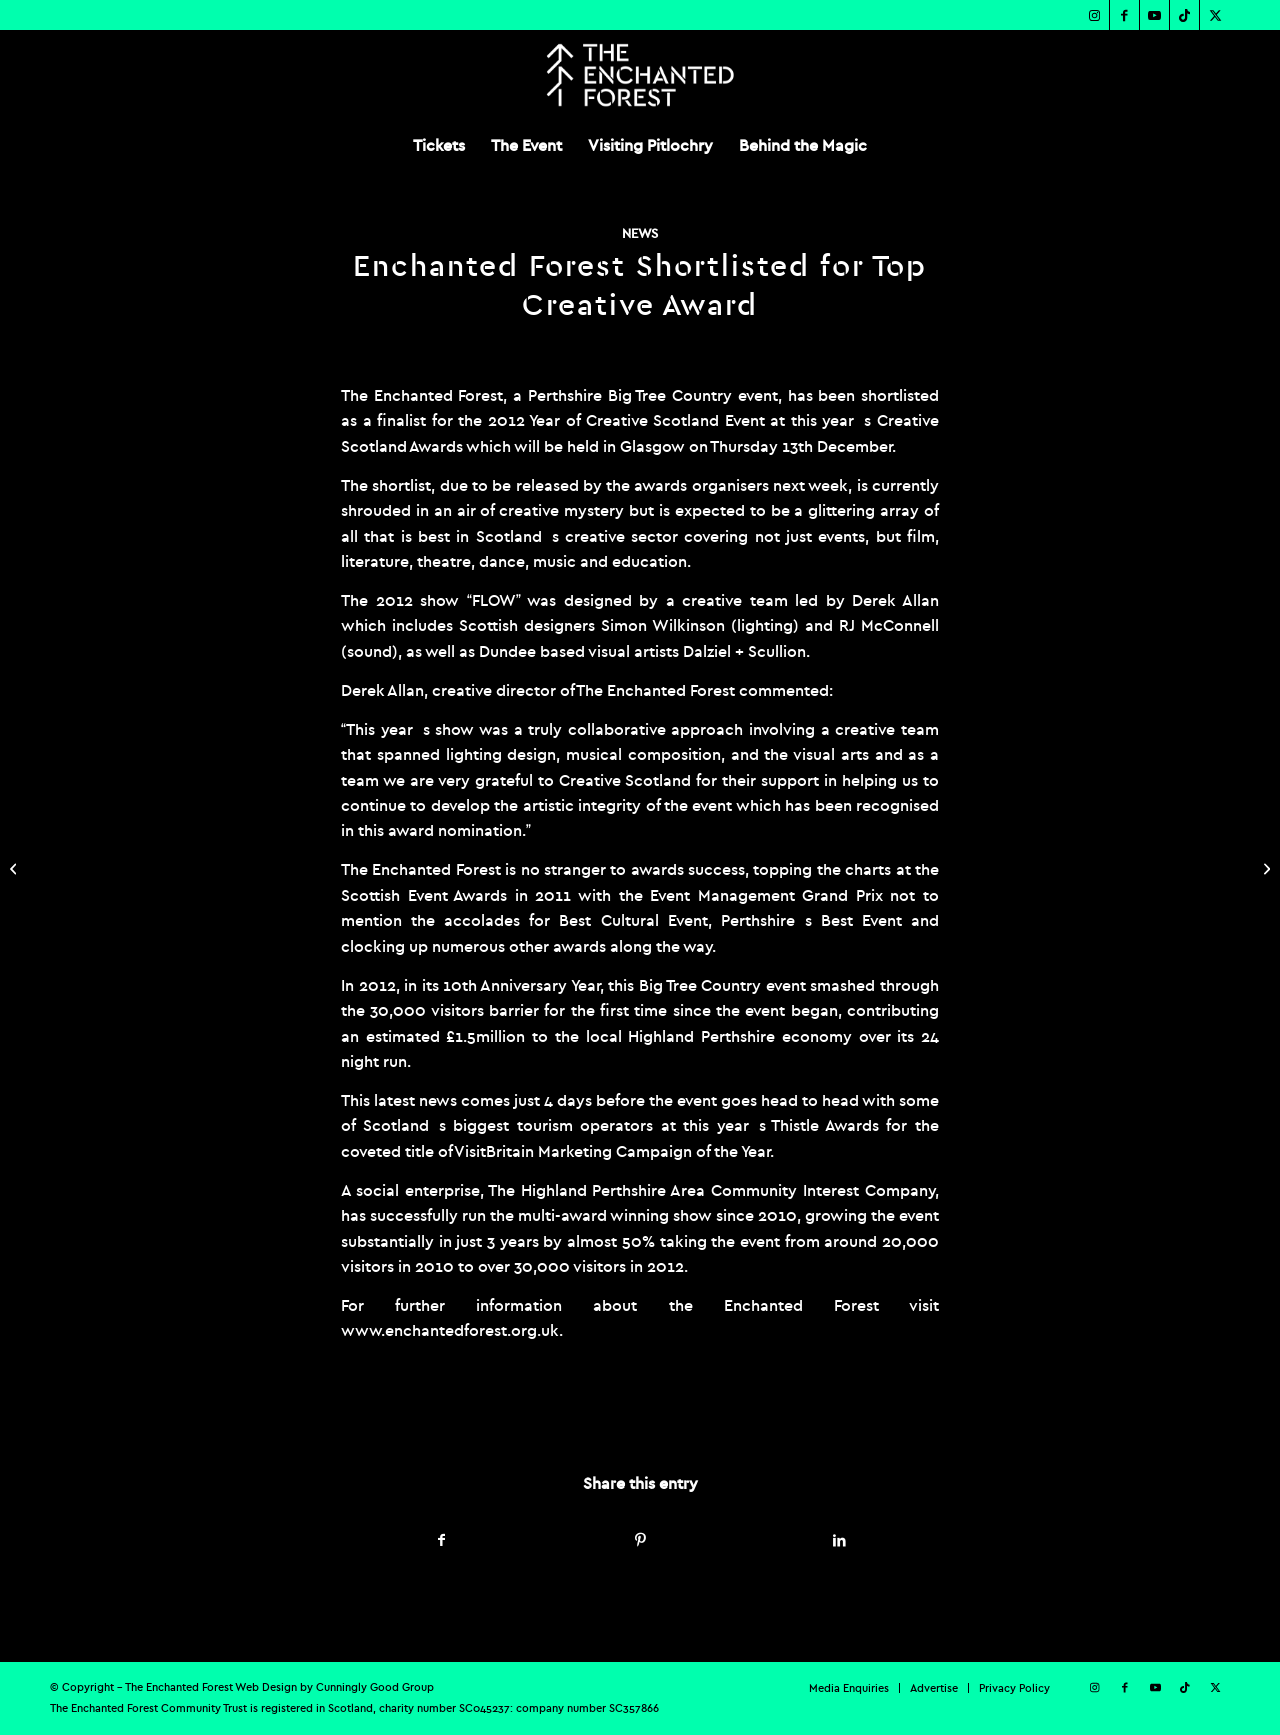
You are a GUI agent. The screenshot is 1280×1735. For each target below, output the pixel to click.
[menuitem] (439, 145)
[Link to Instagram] (1094, 15)
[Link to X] (1215, 15)
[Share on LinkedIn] (839, 1540)
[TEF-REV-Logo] (639, 75)
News (640, 233)
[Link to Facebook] (1124, 15)
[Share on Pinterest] (641, 1540)
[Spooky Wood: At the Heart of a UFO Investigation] (1264, 868)
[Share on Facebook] (441, 1540)
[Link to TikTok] (1184, 15)
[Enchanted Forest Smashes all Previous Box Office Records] (15, 868)
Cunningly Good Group (375, 1687)
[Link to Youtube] (1154, 15)
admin (581, 1412)
